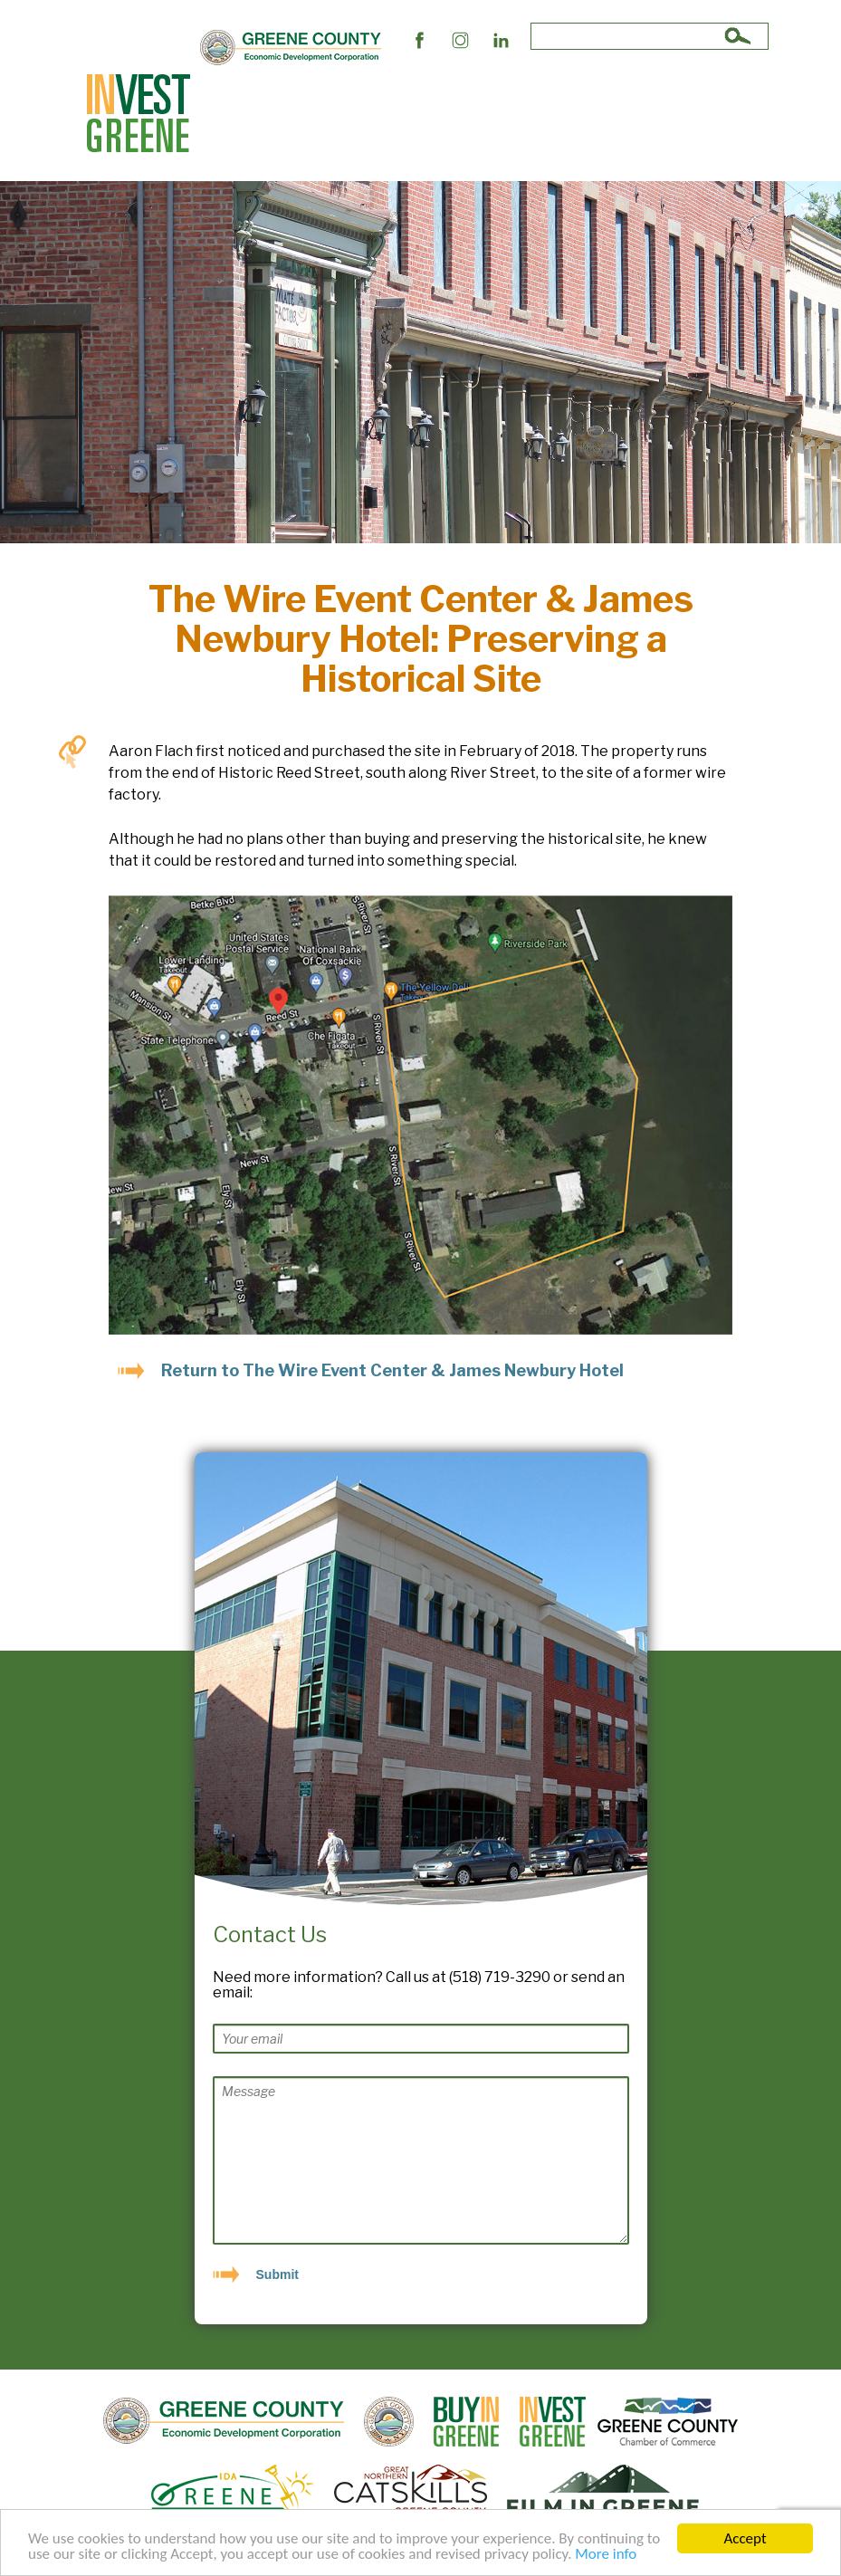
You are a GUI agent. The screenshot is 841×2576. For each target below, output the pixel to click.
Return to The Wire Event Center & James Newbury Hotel (392, 1370)
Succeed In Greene (279, 133)
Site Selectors (265, 93)
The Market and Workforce (522, 93)
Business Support (374, 93)
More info (605, 2555)
